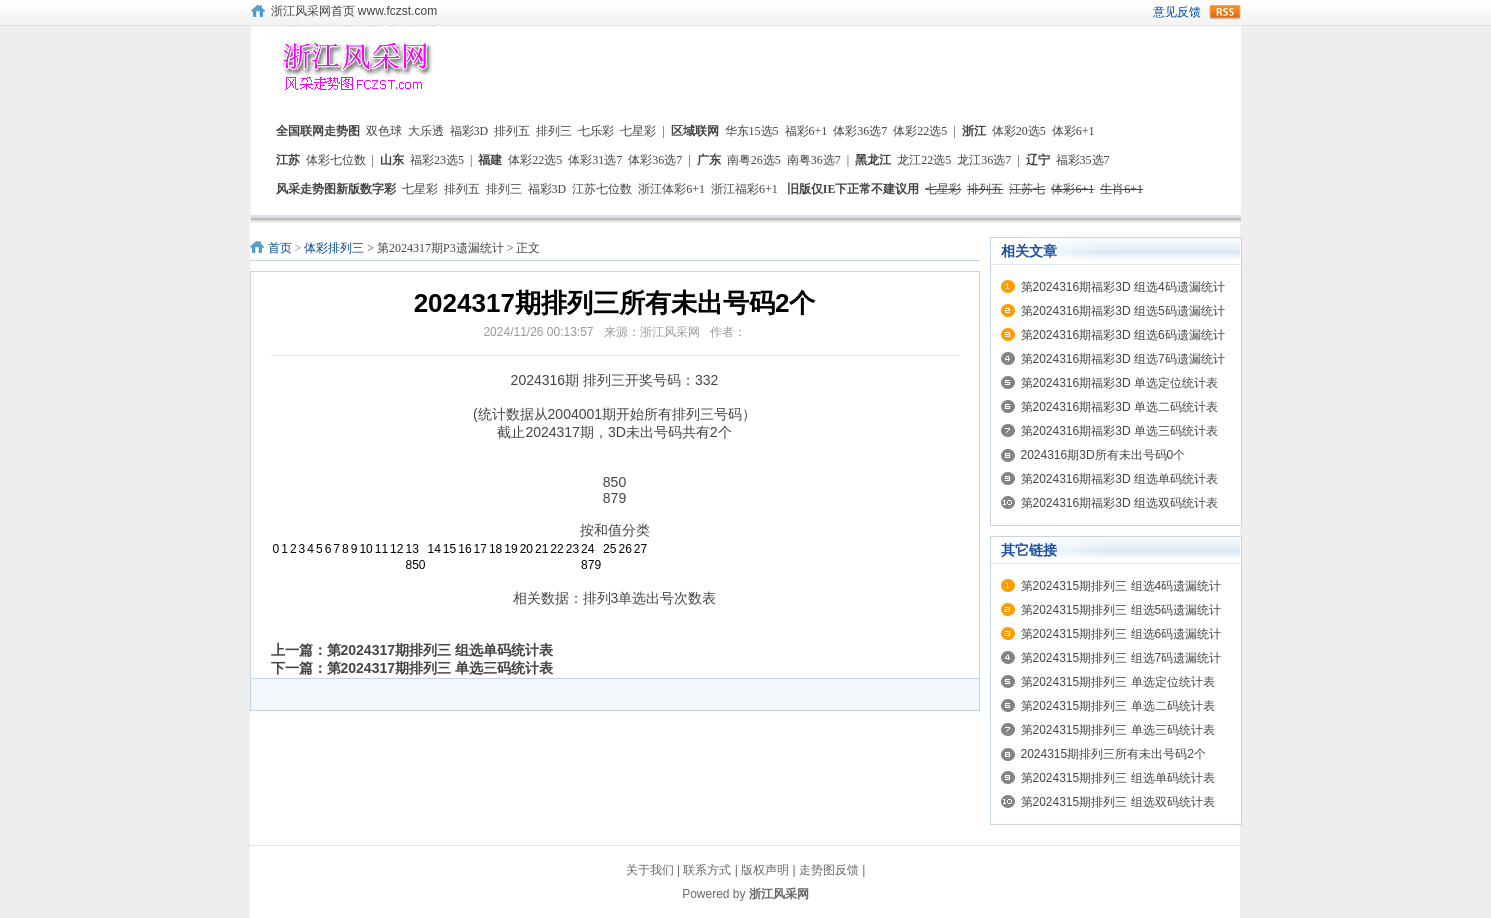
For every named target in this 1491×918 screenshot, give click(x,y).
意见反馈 (1177, 12)
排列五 (512, 131)
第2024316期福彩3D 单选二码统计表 (1119, 407)
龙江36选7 (984, 160)
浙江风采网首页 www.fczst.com (354, 11)
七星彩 (638, 131)
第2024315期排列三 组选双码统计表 (1118, 802)
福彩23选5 (437, 160)
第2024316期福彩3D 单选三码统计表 (1119, 431)
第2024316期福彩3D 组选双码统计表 (1119, 503)
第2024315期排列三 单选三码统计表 (1118, 730)
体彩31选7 (595, 160)
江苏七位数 (602, 189)
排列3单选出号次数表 (650, 598)
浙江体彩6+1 (671, 189)
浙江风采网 (779, 894)
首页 (280, 248)
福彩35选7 (1083, 160)
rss (1225, 12)
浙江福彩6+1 (744, 189)
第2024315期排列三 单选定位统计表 (1118, 682)
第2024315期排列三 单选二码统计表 (1118, 706)
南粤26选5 (754, 160)
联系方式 (707, 870)
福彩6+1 (806, 131)
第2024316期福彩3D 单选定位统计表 (1119, 383)
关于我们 (650, 870)
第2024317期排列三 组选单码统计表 (440, 650)
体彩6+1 (1073, 131)
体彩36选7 (860, 131)
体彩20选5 (1019, 131)
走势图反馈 (829, 870)
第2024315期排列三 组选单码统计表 (1118, 778)
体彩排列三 (334, 248)
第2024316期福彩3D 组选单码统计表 (1119, 479)
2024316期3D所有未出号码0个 (1103, 455)
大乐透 (426, 131)
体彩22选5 (920, 131)
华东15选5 (752, 131)
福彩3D (469, 131)
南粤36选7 (814, 160)
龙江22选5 (924, 160)
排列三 (554, 131)
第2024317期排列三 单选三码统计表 (440, 668)
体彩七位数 (336, 160)
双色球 (384, 131)
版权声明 (765, 870)
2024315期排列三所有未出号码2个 (1113, 754)
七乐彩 (596, 131)
